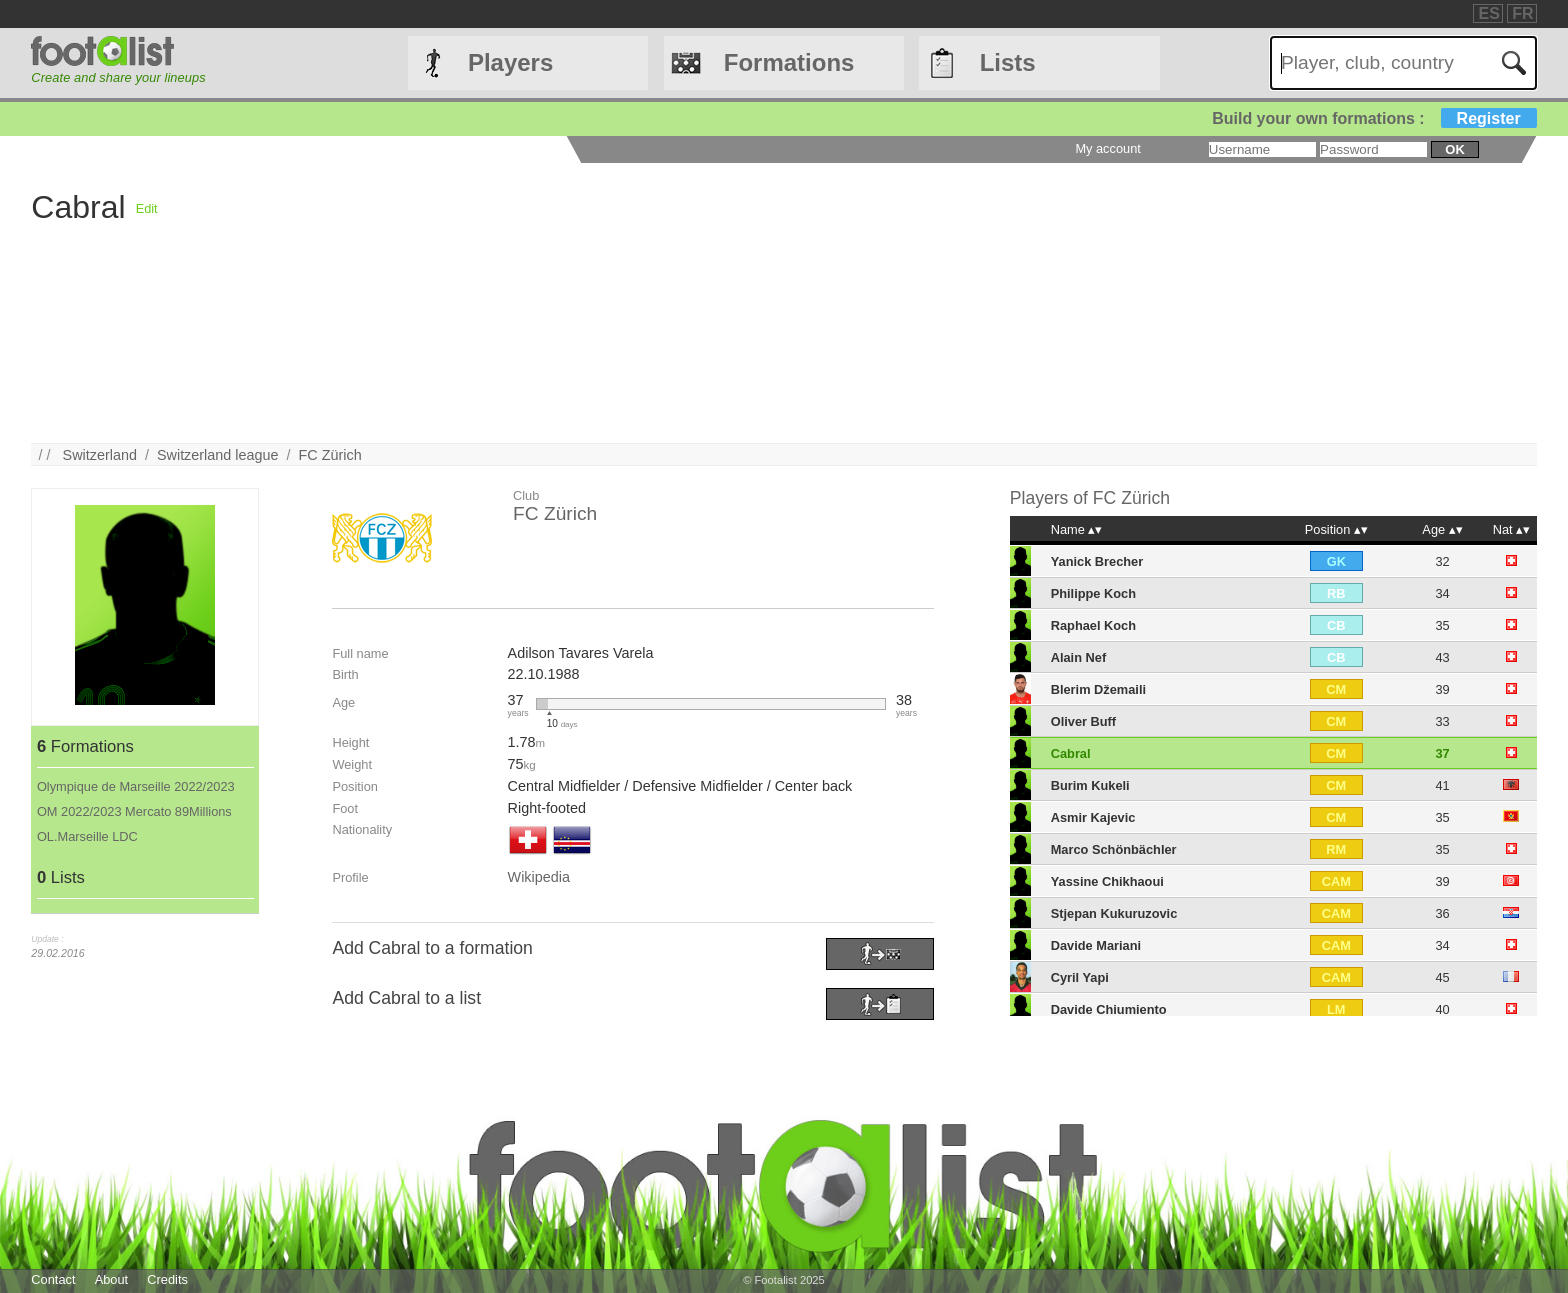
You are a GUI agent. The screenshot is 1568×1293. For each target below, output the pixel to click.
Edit (147, 208)
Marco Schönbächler (1114, 849)
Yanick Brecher (1097, 561)
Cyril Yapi (1080, 977)
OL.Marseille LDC (87, 836)
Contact (53, 1279)
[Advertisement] (758, 303)
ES (1488, 13)
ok (1454, 149)
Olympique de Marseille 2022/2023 (136, 786)
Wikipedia (539, 877)
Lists (1008, 62)
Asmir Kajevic (1093, 817)
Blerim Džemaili (1098, 689)
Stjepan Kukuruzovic (1114, 913)
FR (1522, 13)
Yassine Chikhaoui (1107, 881)
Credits (167, 1279)
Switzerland (100, 455)
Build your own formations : (1374, 118)
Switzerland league (218, 455)
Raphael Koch (1093, 625)
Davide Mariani (1096, 945)
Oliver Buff (1083, 721)
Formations (789, 62)
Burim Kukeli (1090, 785)
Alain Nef (1078, 657)
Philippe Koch (1093, 593)
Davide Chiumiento (1109, 1009)
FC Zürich (330, 455)
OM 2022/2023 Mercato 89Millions (134, 811)
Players (510, 62)
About (111, 1279)
